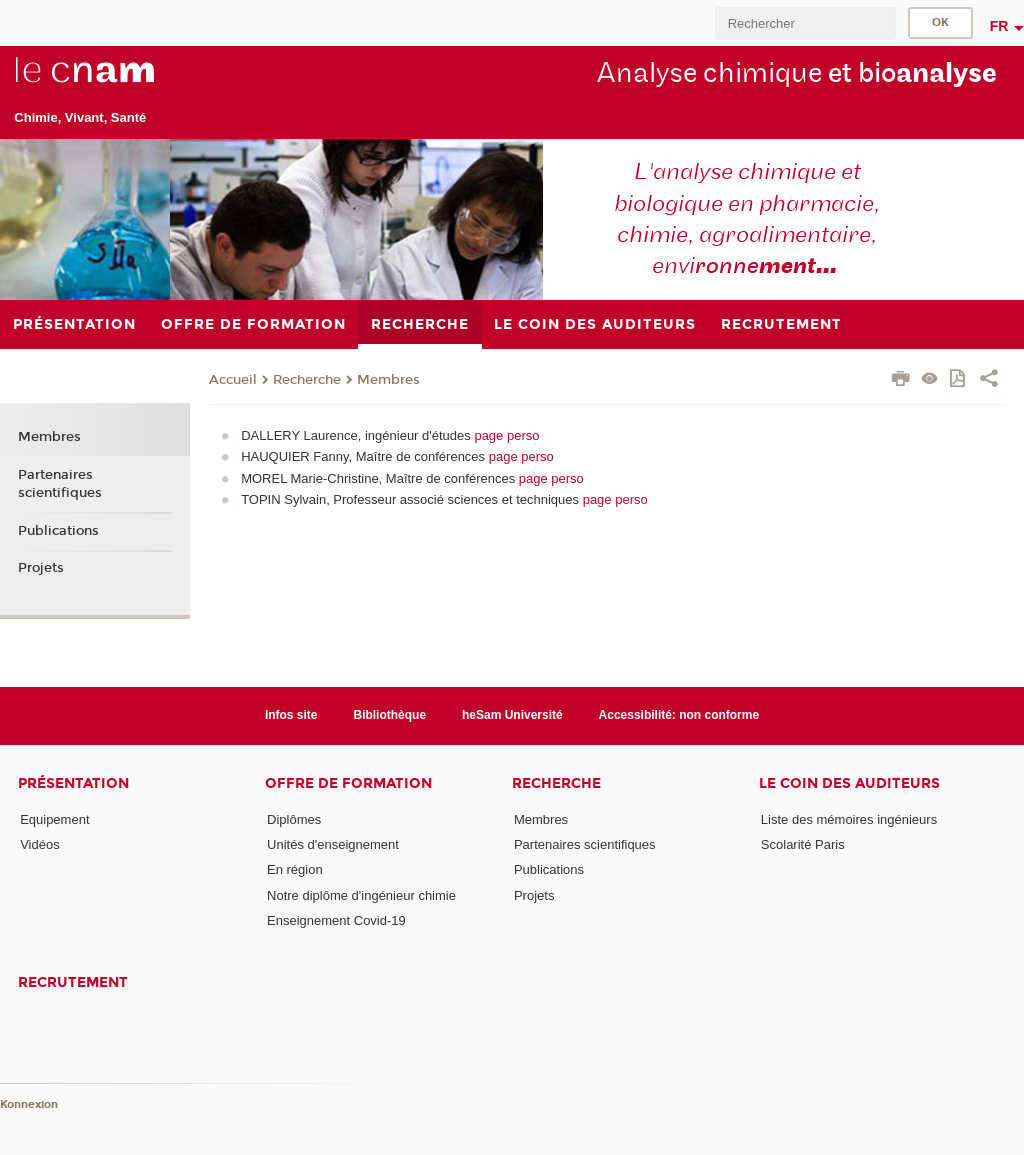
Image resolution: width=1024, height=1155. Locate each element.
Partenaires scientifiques (60, 484)
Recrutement (73, 982)
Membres (388, 380)
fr (999, 26)
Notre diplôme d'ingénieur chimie (361, 895)
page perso (506, 435)
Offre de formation (348, 783)
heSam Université (512, 715)
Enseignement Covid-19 (336, 920)
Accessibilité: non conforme (679, 715)
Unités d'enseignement (333, 844)
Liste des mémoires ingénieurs (849, 819)
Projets (41, 568)
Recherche (307, 380)
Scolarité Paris (803, 844)
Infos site (291, 715)
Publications (58, 531)
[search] (805, 23)
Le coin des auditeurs (849, 783)
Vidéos (40, 844)
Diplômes (294, 819)
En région (295, 869)
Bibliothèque (389, 715)
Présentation (73, 783)
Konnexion (29, 1104)
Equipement (54, 819)
